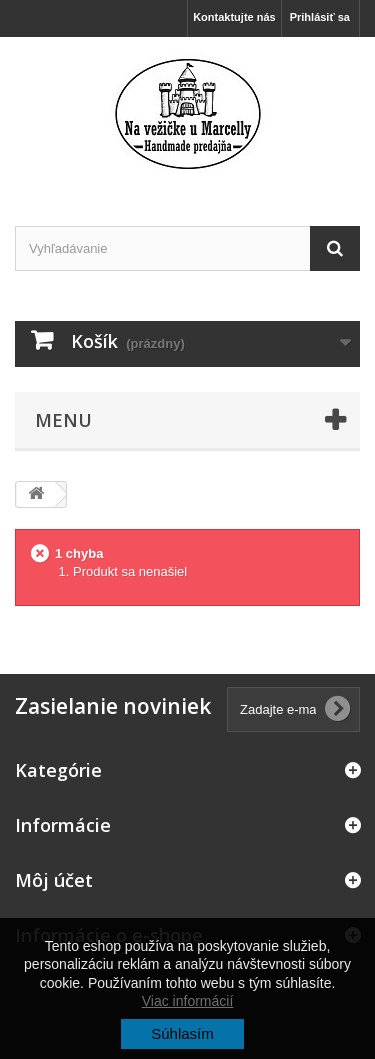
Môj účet (54, 880)
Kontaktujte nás (234, 17)
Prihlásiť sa (320, 17)
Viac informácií (188, 1001)
